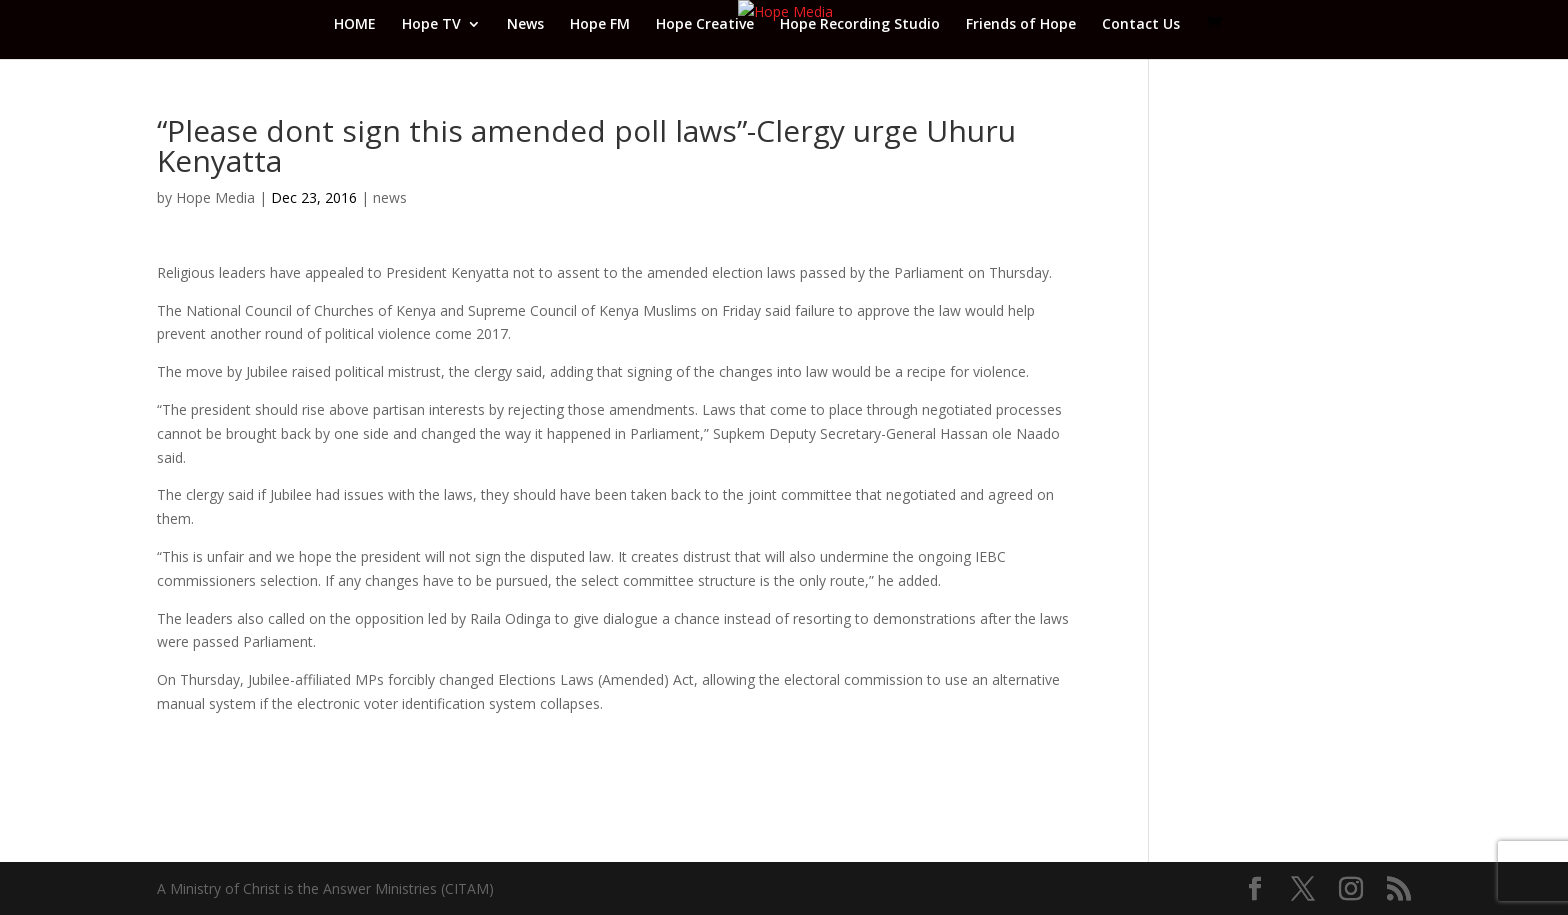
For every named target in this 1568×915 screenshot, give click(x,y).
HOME (355, 25)
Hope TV (431, 25)
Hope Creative (705, 25)
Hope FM (600, 25)
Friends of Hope (1021, 25)
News (525, 25)
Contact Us (1141, 25)
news (390, 197)
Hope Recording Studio (860, 25)
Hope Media (215, 197)
